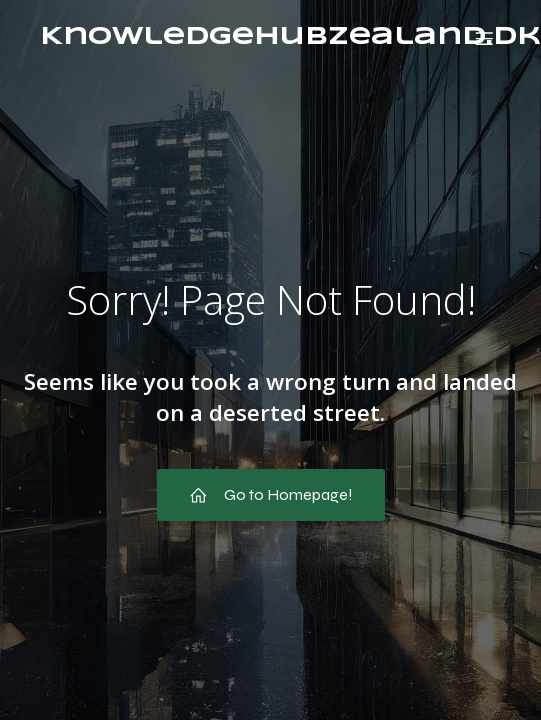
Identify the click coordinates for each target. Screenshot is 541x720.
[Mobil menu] (484, 38)
